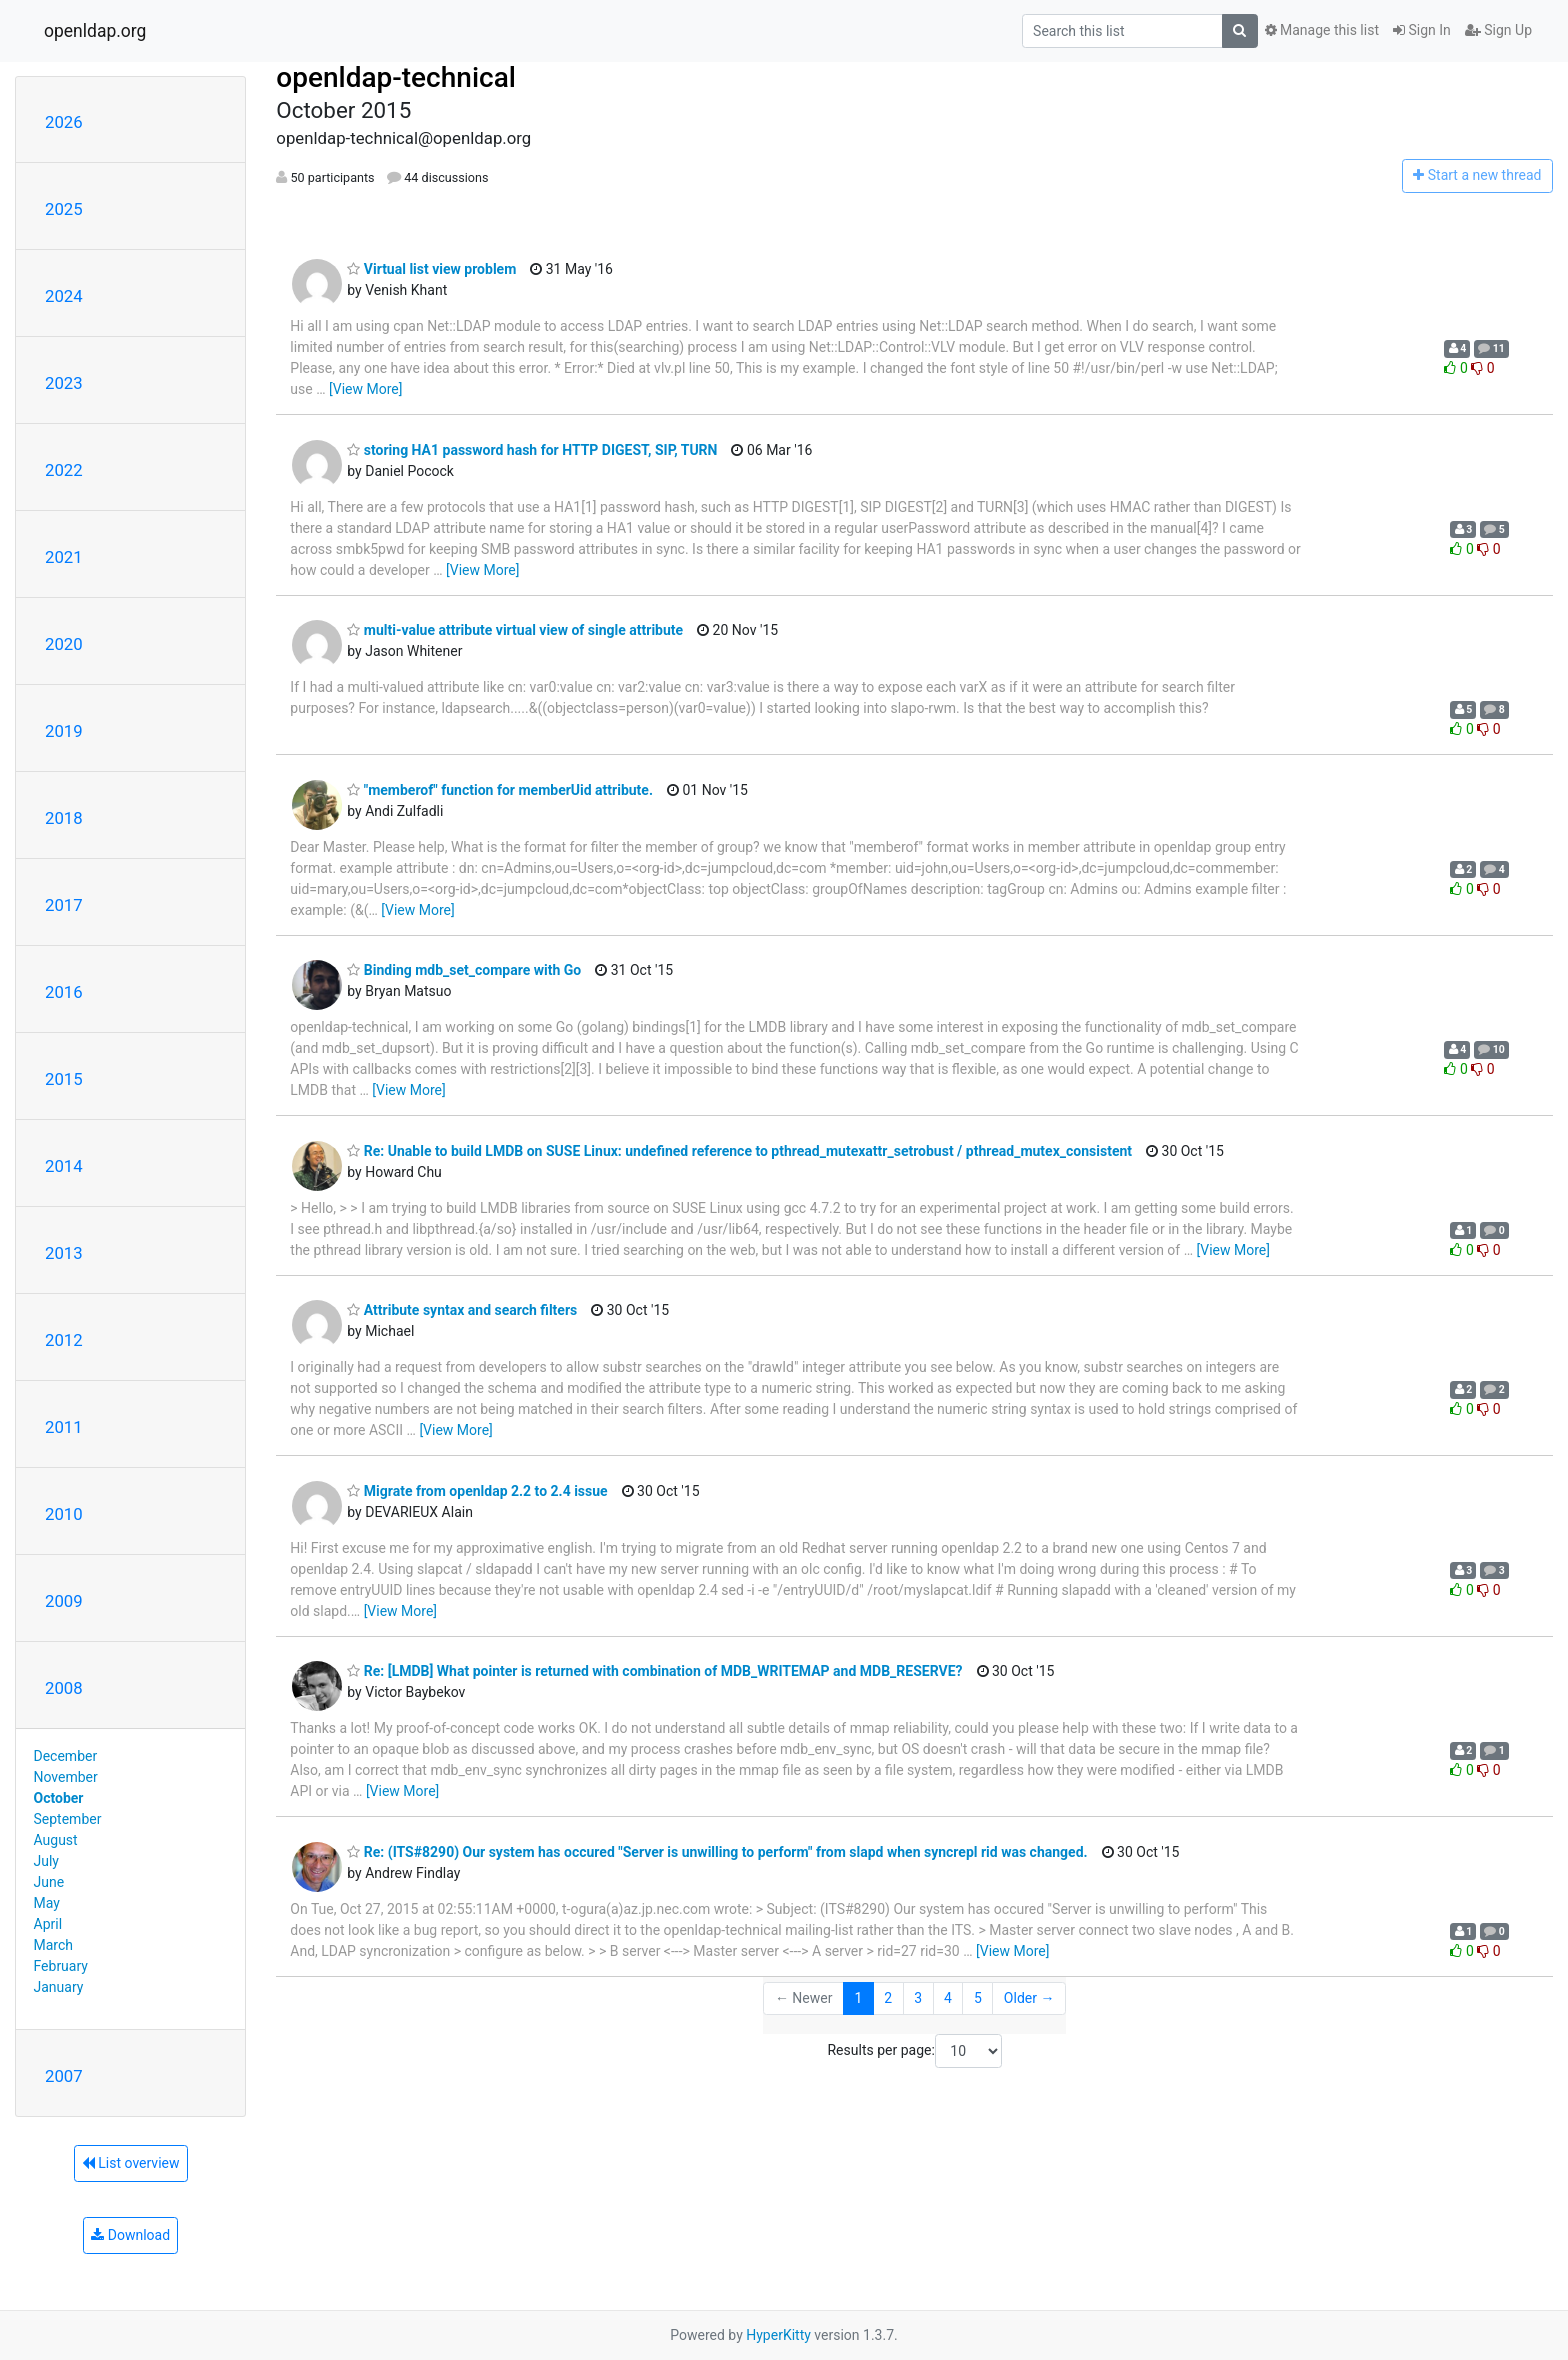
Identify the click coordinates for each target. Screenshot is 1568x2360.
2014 (64, 1166)
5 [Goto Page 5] (978, 1998)
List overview (131, 2163)
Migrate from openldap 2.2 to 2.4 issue (477, 1491)
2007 (64, 2076)
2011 (64, 1427)
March (54, 1945)
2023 (64, 383)
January (59, 1987)
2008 (64, 1688)
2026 (64, 122)
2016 (64, 992)
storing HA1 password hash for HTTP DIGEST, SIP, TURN (532, 450)
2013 (64, 1253)
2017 (64, 905)
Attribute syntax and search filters (462, 1310)
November (66, 1777)
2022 (64, 470)
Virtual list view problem (431, 269)
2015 (64, 1079)
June (49, 1882)
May (47, 1903)
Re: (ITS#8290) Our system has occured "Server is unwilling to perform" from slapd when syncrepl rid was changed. (717, 1852)
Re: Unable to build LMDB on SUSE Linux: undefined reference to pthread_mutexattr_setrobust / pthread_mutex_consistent (739, 1151)
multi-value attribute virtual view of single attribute (515, 630)
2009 (64, 1601)
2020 (64, 644)
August (56, 1840)
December (66, 1756)
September (68, 1819)
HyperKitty (778, 2335)
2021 (64, 557)
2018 (64, 818)
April (48, 1924)
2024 (64, 296)
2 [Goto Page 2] (888, 1998)
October (59, 1798)
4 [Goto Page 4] (948, 1998)
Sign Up (1498, 30)
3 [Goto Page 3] (918, 1998)
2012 (64, 1340)
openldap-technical (396, 77)
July (46, 1861)
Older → (1029, 1998)
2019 (64, 731)
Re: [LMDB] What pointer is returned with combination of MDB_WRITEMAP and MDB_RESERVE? (654, 1671)
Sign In (1422, 30)
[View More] (365, 389)
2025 (64, 209)
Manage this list (1322, 30)
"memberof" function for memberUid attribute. (500, 790)
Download (130, 2235)
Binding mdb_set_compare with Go (464, 970)
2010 (64, 1514)
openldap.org (95, 31)
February (61, 1966)
